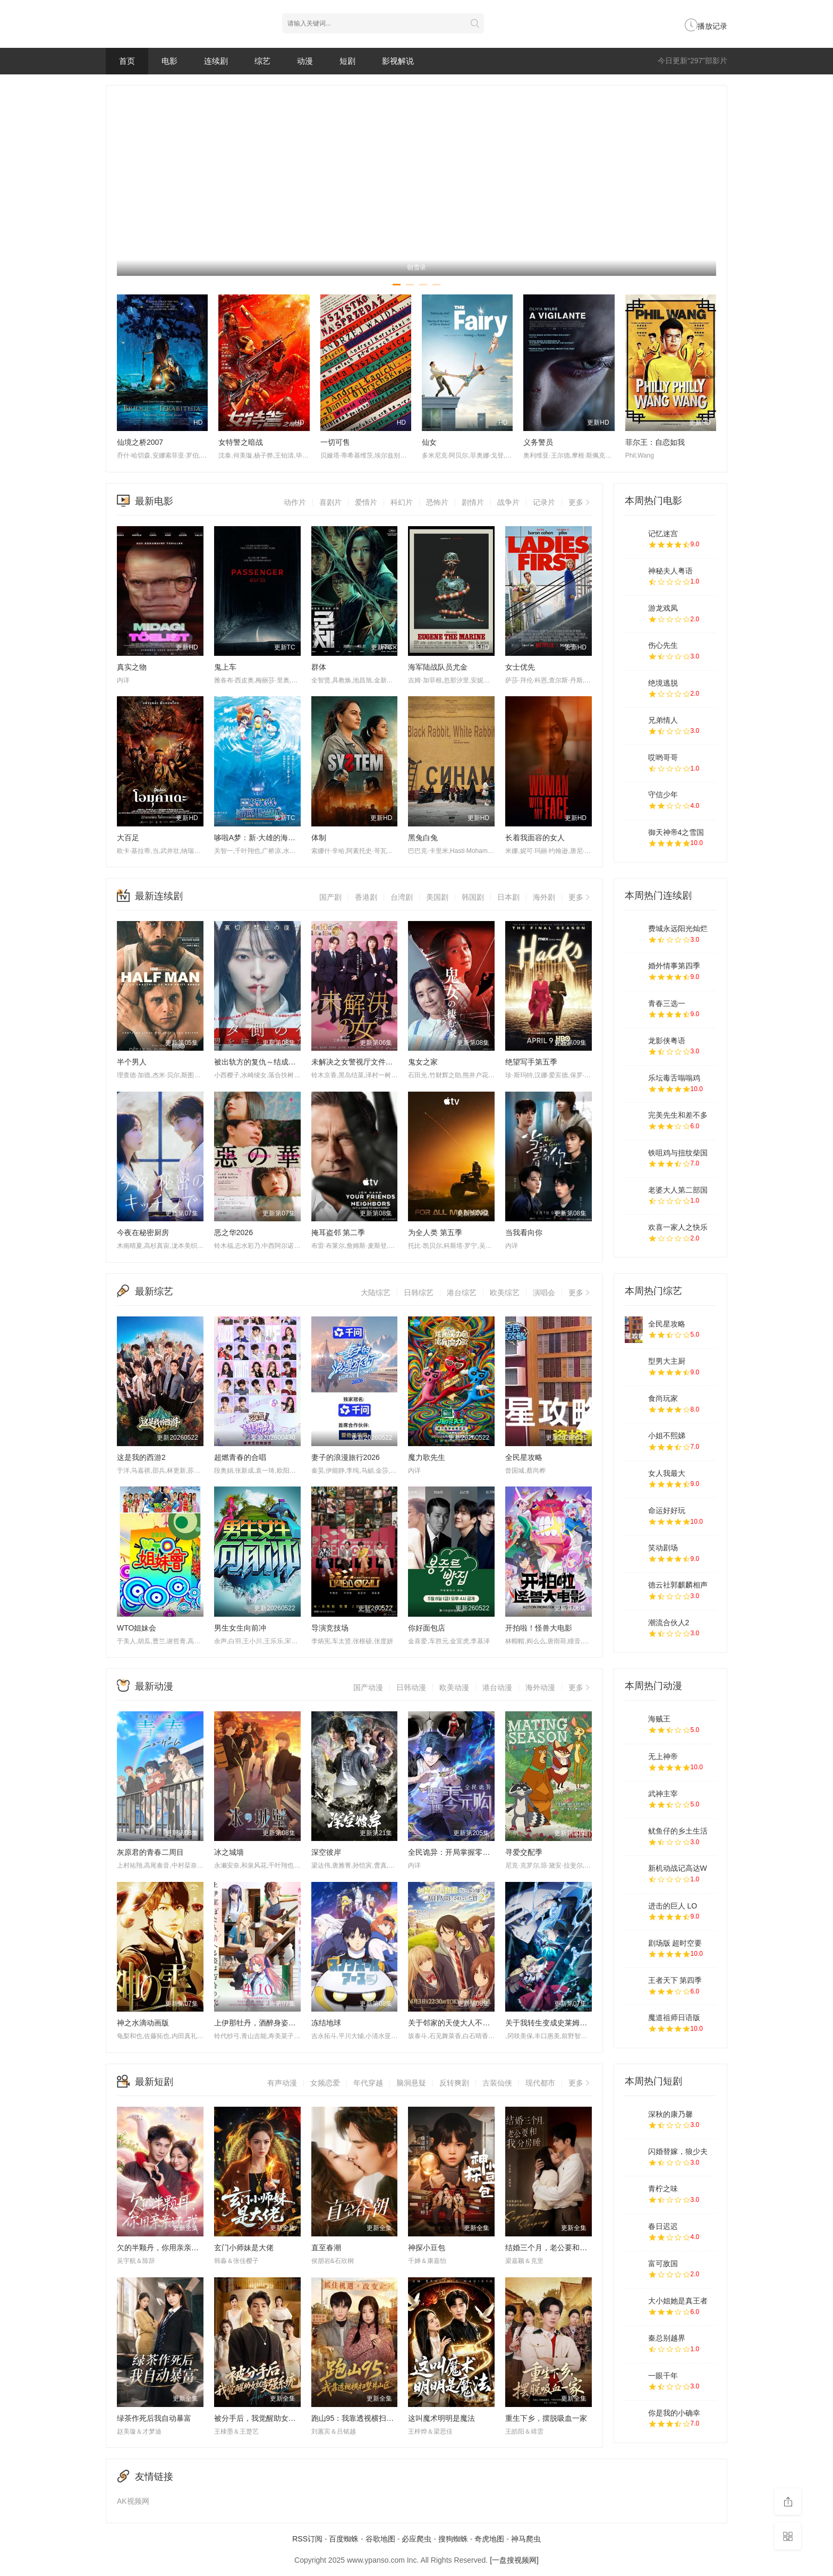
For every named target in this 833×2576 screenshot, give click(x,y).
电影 (169, 60)
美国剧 (437, 897)
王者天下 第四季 (675, 1980)
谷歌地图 (380, 2539)
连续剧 (216, 60)
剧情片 (473, 502)
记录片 (544, 502)
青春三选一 (666, 1003)
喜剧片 (330, 502)
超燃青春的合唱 (240, 1457)
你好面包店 (426, 1628)
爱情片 (366, 502)
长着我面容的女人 (535, 837)
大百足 (128, 837)
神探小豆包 (426, 2247)
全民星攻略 (523, 1457)
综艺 (262, 60)
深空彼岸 (326, 1852)
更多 (580, 502)
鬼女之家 (423, 1062)
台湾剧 (401, 897)
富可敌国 (663, 2263)
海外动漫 (540, 1687)
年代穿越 (368, 2083)
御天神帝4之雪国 (676, 832)
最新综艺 (154, 1291)
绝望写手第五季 (531, 1062)
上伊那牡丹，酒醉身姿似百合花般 (270, 2022)
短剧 (347, 60)
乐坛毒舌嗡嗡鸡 (674, 1078)
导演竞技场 (329, 1628)
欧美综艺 (505, 1292)
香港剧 (366, 897)
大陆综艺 (375, 1292)
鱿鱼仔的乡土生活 (678, 1831)
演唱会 (544, 1292)
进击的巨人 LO (673, 1906)
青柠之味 (663, 2188)
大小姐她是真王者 (678, 2300)
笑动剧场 (663, 1547)
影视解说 (398, 60)
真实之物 (132, 667)
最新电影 (154, 501)
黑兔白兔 (423, 837)
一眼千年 (663, 2375)
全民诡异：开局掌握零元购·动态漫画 (468, 1852)
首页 (127, 60)
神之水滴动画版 (143, 2022)
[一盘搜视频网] (514, 2560)
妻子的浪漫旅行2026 (345, 1457)
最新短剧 (154, 2081)
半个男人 (132, 1062)
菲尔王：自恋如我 (655, 442)
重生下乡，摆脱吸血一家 (546, 2418)
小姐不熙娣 (666, 1435)
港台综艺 (462, 1292)
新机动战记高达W (677, 1868)
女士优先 (520, 667)
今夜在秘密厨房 (143, 1232)
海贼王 (659, 1718)
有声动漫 (282, 2083)
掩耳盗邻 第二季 (338, 1232)
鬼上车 (225, 667)
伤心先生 (663, 645)
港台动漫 (497, 1687)
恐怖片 (437, 502)
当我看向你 (523, 1232)
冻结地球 (326, 2022)
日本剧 (508, 897)
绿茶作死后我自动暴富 (154, 2418)
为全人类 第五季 (435, 1232)
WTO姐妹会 (136, 1628)
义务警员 (538, 442)
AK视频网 (133, 2501)
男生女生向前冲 (240, 1628)
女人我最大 (666, 1473)
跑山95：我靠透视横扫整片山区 (363, 2418)
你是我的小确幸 (674, 2413)
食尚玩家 (663, 1398)
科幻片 (401, 502)
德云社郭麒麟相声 (678, 1585)
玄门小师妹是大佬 (244, 2247)
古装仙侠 (497, 2083)
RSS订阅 (307, 2539)
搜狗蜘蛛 (453, 2539)
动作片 (295, 502)
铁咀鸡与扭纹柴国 (678, 1152)
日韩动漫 (411, 1687)
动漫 (305, 60)
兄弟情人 (663, 720)
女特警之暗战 (240, 442)
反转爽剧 (454, 2083)
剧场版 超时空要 (675, 1943)
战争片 (508, 502)
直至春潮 (326, 2247)
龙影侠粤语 (666, 1040)
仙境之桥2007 (140, 442)
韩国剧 (473, 897)
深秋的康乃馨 (670, 2114)
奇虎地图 (489, 2539)
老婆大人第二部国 (678, 1190)
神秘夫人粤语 (670, 571)
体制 (318, 837)
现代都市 (540, 2083)
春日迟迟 (663, 2226)
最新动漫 (154, 1686)
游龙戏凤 (663, 608)
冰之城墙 (229, 1852)
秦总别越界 (666, 2338)
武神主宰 (663, 1793)
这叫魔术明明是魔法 (441, 2418)
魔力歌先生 (426, 1457)
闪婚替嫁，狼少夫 (678, 2151)
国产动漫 (368, 1687)
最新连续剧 (159, 896)
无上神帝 (663, 1756)
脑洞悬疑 (411, 2083)
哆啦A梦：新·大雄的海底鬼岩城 (266, 837)
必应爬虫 (416, 2539)
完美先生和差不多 (678, 1115)
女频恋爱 (325, 2083)
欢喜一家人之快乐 (678, 1227)
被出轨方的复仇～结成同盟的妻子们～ (277, 1062)
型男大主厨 (666, 1361)
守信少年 (663, 794)
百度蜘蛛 (344, 2539)
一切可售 (335, 442)
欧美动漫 (454, 1687)
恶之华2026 (233, 1232)
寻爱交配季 (523, 1852)
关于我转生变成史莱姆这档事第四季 (564, 2022)
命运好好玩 (666, 1510)
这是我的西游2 (141, 1457)
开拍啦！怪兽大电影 (538, 1628)
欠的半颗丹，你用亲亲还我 (161, 2247)
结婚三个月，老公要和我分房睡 (557, 2247)
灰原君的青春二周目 (150, 1852)
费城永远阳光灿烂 (678, 928)
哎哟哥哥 (663, 757)
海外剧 (544, 897)
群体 (318, 667)
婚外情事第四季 (674, 965)
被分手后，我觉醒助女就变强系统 (270, 2418)
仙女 (429, 442)
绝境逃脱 (663, 683)
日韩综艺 (419, 1292)
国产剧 (330, 897)
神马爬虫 (526, 2539)
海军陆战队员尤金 (438, 667)
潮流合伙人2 (669, 1622)
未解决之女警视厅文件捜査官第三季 (370, 1062)
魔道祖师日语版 (674, 2017)
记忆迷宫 (663, 533)
